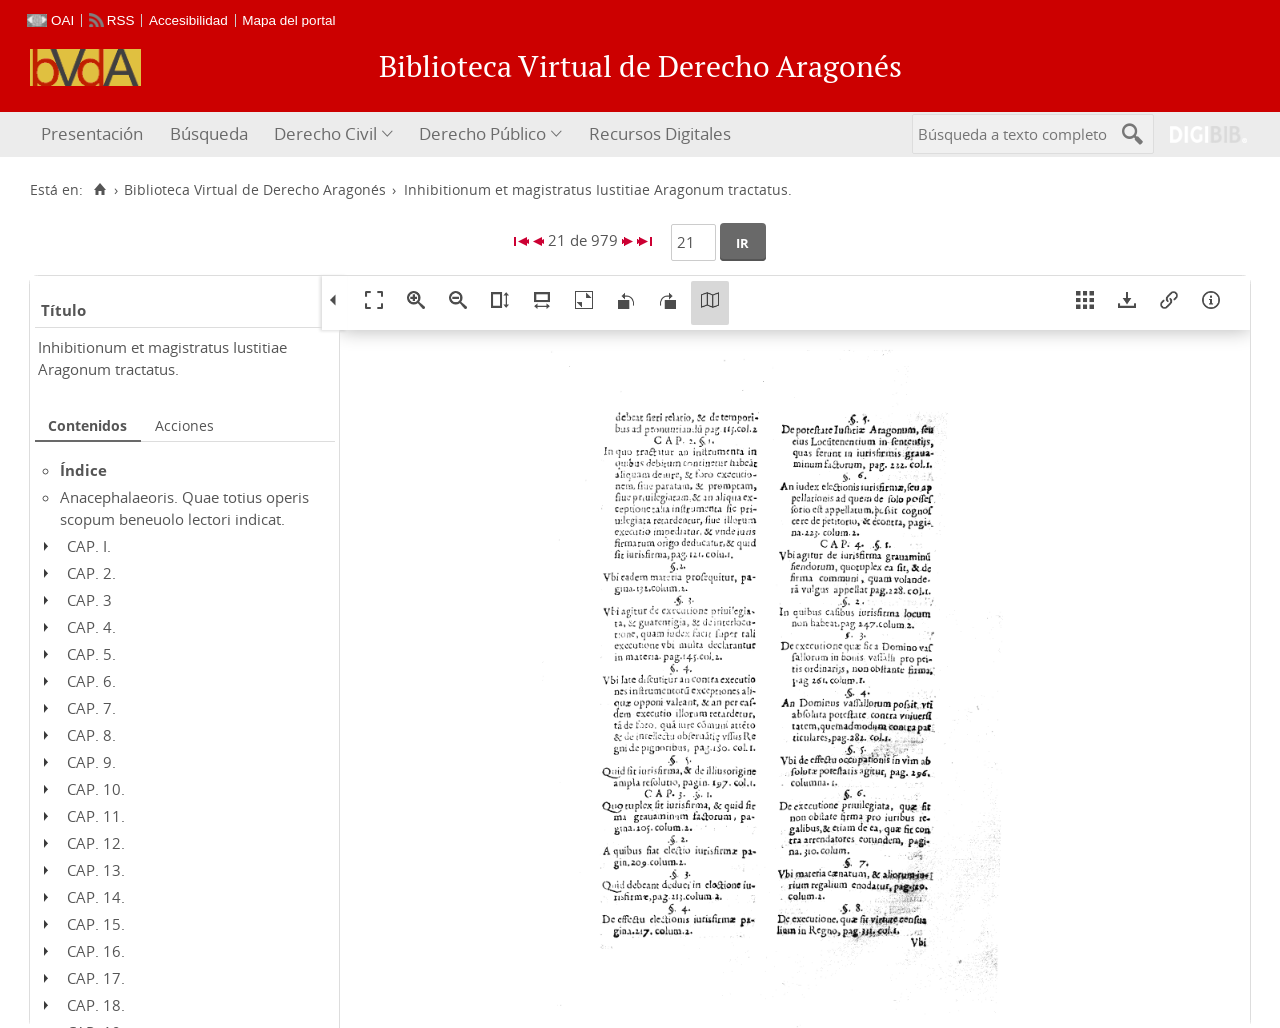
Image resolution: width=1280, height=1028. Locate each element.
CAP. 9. (91, 762)
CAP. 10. (96, 789)
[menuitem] (94, 134)
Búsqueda (209, 133)
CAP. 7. (91, 708)
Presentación (92, 133)
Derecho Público (482, 133)
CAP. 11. (96, 816)
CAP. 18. (96, 1005)
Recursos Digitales (660, 133)
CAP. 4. (91, 627)
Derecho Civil (325, 133)
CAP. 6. (91, 681)
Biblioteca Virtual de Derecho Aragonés (255, 190)
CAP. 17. (96, 978)
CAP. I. (89, 546)
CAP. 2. (91, 573)
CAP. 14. (96, 897)
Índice (83, 470)
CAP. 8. (91, 735)
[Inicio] (99, 190)
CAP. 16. (96, 951)
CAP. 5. (91, 654)
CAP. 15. (96, 924)
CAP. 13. (96, 870)
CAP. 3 (89, 600)
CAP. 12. (96, 843)
